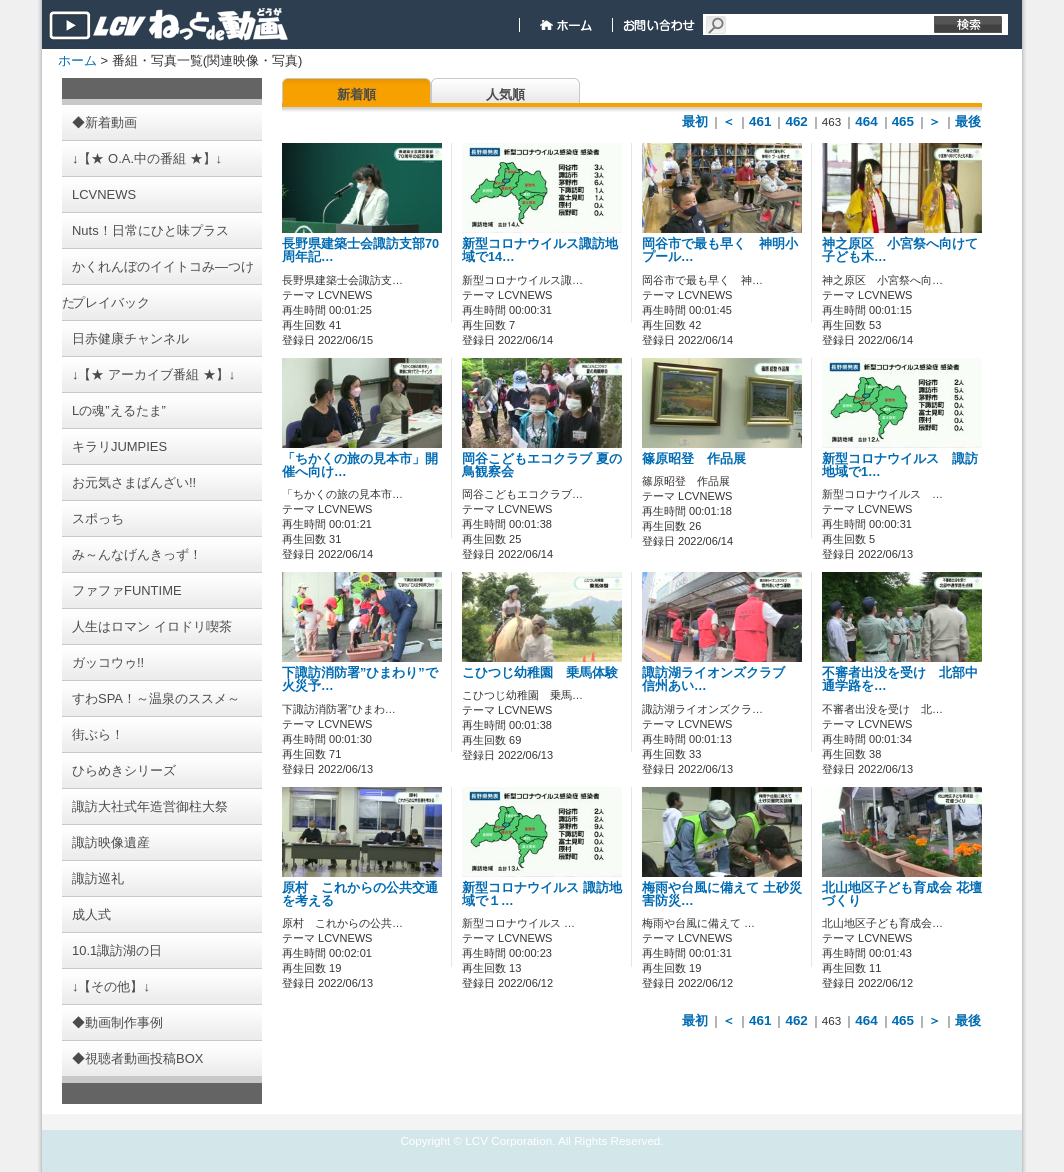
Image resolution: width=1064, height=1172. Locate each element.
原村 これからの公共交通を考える (360, 894)
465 (903, 121)
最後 (968, 121)
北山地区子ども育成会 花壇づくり (902, 894)
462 (796, 121)
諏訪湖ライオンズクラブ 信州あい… (720, 679)
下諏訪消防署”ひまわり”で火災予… (360, 679)
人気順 (505, 94)
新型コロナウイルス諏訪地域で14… (540, 250)
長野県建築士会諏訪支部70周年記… (360, 250)
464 (866, 121)
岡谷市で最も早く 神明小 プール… (720, 250)
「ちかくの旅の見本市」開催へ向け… (360, 465)
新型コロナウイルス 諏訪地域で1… (900, 465)
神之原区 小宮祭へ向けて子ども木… (900, 250)
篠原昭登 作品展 (694, 459)
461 (760, 121)
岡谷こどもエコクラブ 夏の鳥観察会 (542, 465)
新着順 (356, 94)
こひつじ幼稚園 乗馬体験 (540, 673)
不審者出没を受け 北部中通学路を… (900, 679)
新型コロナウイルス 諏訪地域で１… (542, 894)
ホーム (77, 60)
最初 (695, 121)
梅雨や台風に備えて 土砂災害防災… (722, 894)
